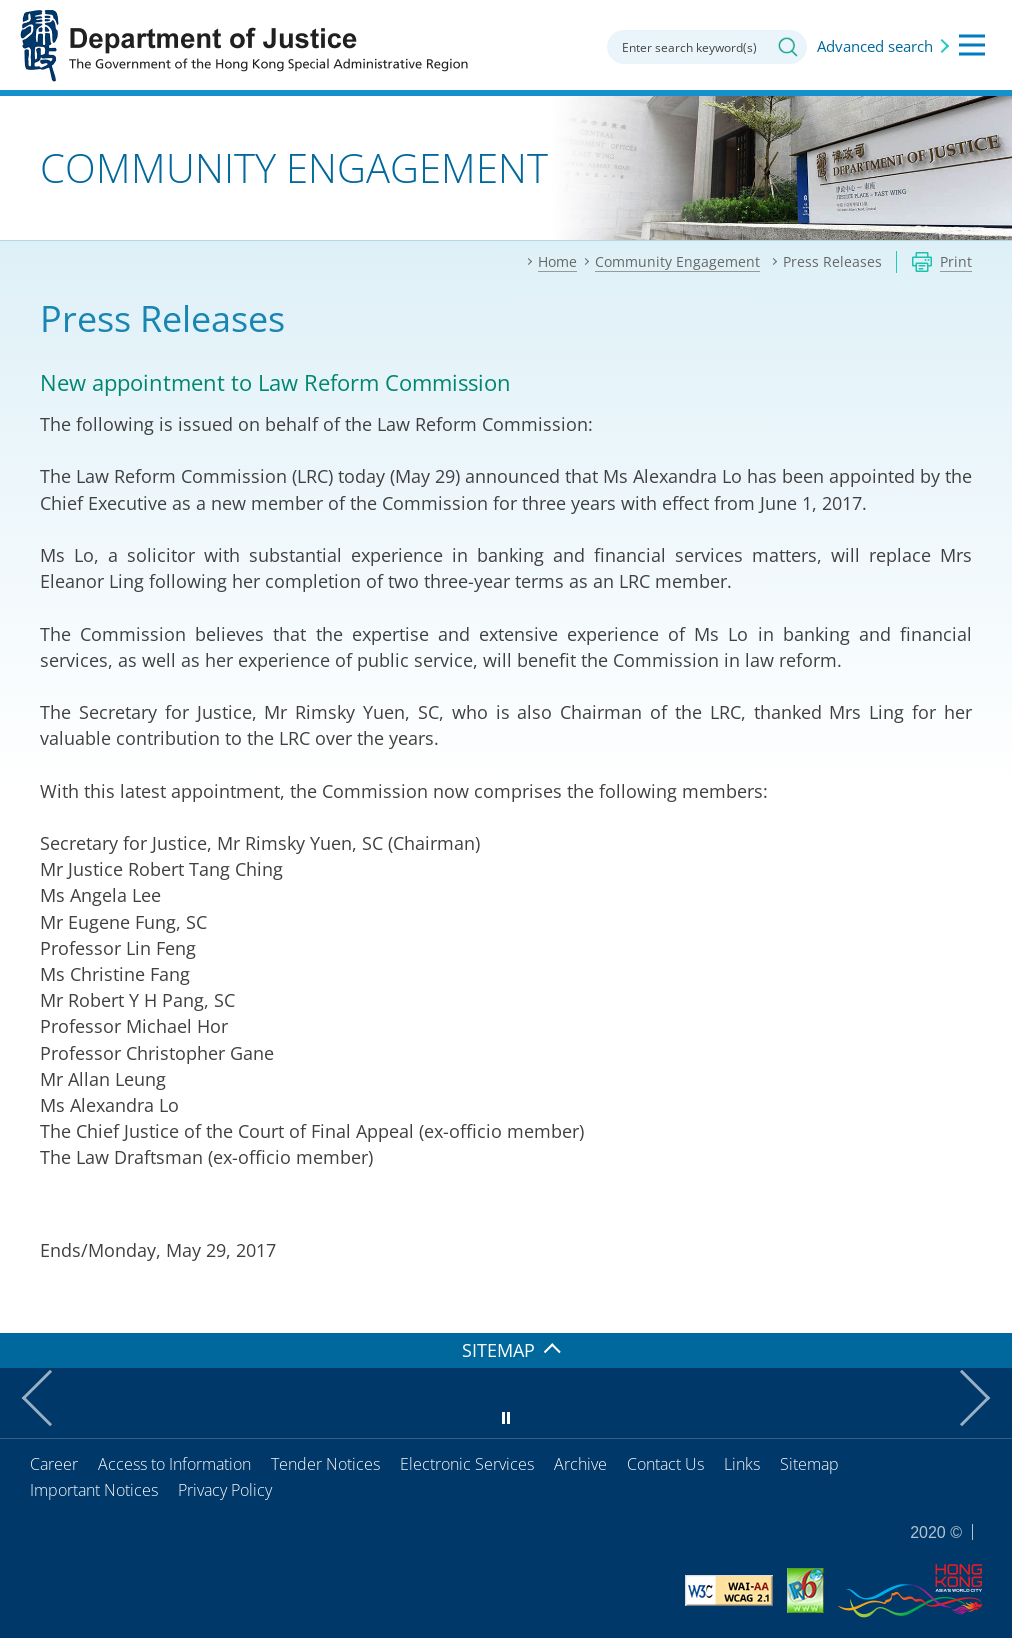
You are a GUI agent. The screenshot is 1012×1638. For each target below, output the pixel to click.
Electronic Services (467, 1464)
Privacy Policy (225, 1490)
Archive (580, 1464)
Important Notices (94, 1490)
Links (742, 1464)
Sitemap (809, 1464)
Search (788, 47)
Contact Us (665, 1464)
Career (54, 1464)
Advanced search (875, 46)
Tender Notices (325, 1464)
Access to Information (174, 1464)
